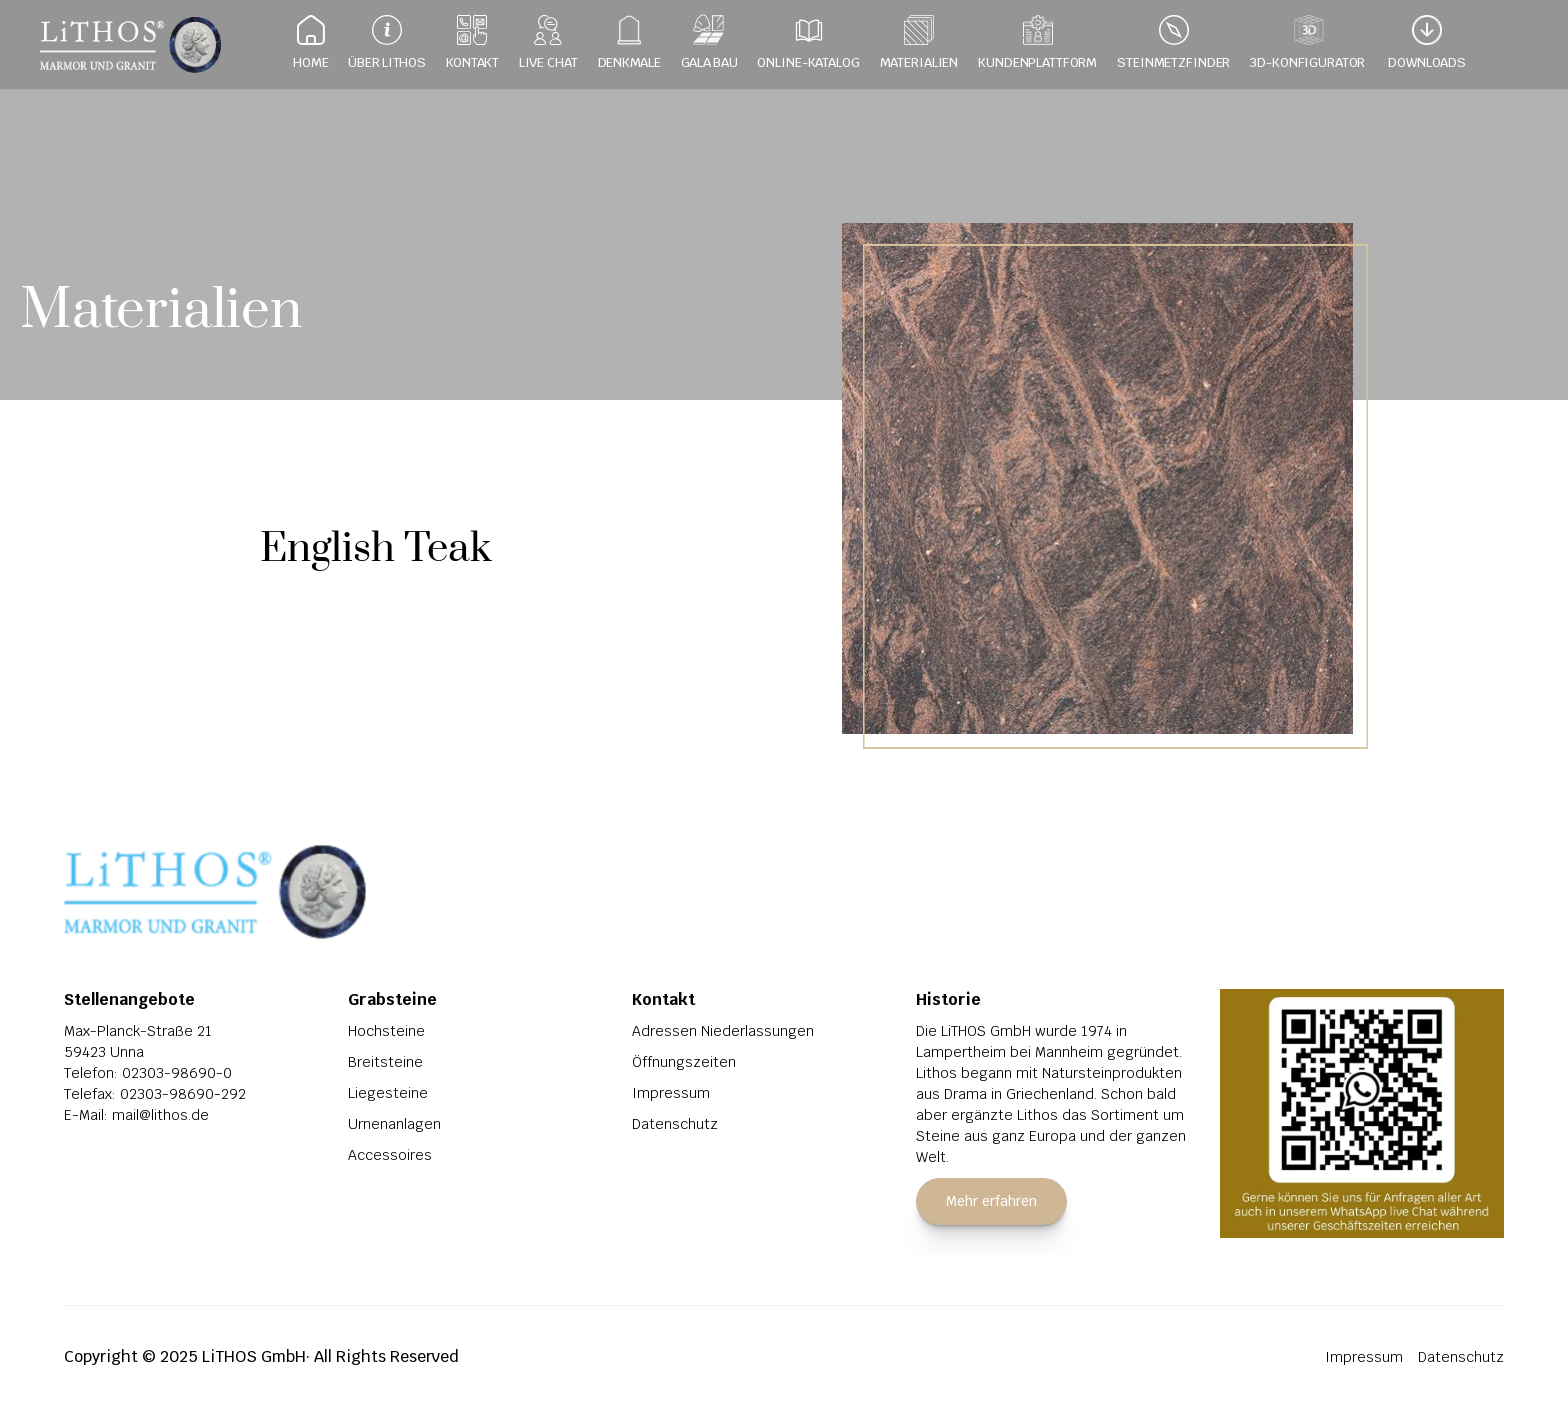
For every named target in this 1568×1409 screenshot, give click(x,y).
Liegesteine (388, 1093)
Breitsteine (385, 1062)
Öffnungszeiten (684, 1062)
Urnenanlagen (394, 1124)
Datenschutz (675, 1124)
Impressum (671, 1093)
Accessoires (390, 1155)
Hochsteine (386, 1031)
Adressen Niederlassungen (723, 1031)
